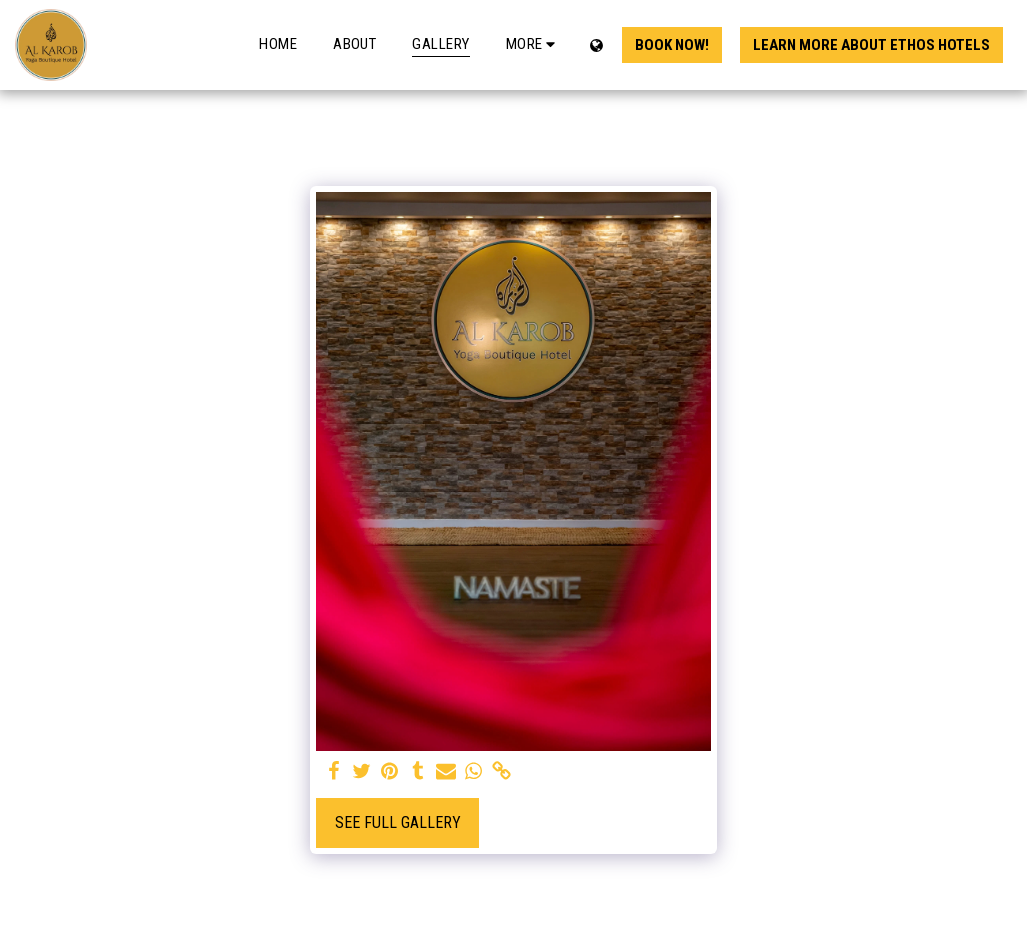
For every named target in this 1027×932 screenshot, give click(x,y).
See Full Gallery (398, 822)
